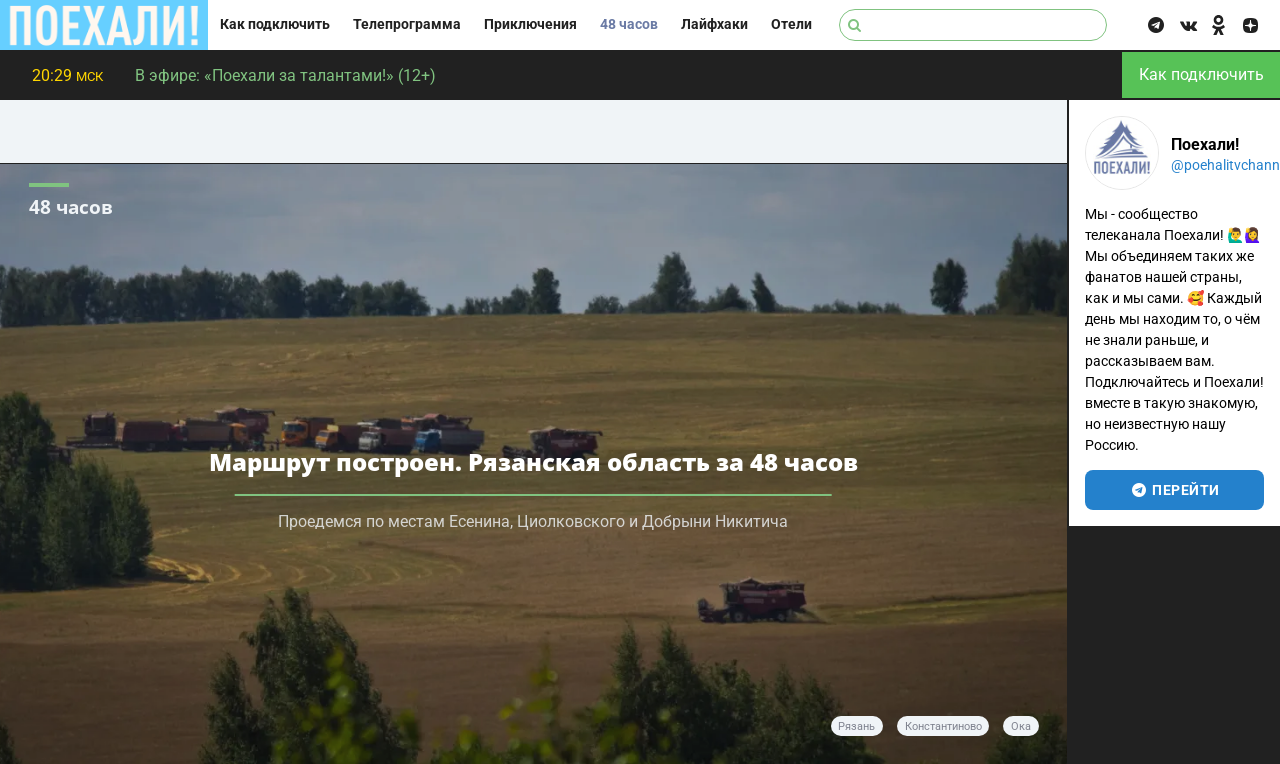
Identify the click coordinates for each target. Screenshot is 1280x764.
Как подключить (275, 24)
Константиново (943, 726)
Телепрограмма (407, 24)
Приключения (530, 24)
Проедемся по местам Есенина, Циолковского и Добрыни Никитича (533, 521)
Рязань (856, 726)
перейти (1174, 490)
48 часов (629, 24)
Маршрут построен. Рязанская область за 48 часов (533, 461)
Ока (1021, 726)
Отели (791, 24)
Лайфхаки (714, 24)
